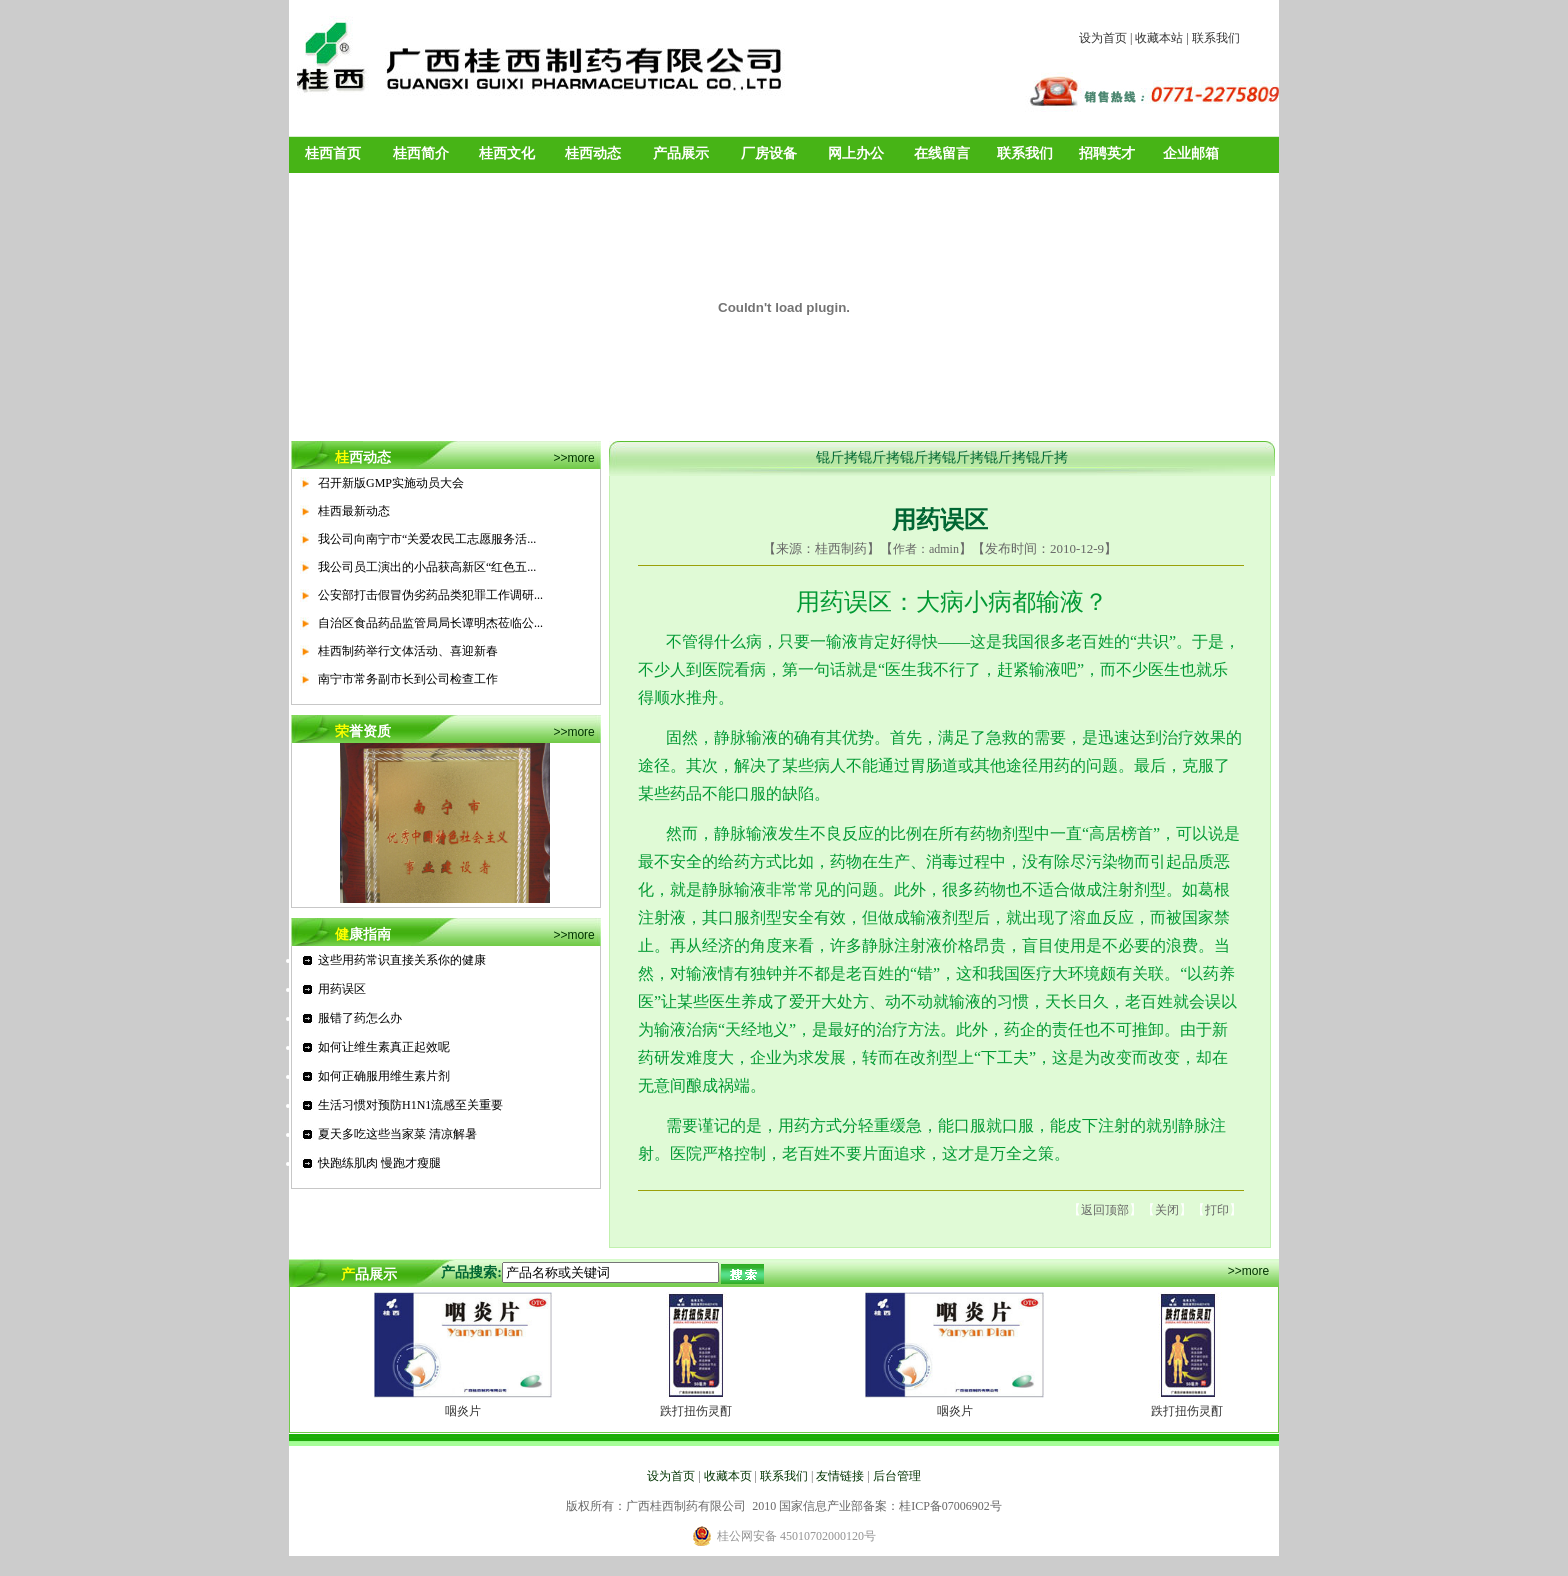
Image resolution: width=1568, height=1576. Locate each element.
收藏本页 (728, 1476)
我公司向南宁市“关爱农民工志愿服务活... (427, 539)
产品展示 (681, 153)
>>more (573, 458)
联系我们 (1216, 38)
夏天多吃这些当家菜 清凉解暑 (397, 1134)
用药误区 (342, 989)
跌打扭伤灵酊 (696, 1411)
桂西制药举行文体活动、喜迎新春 (408, 651)
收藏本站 (1159, 38)
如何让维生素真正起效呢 (384, 1047)
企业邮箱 (1191, 153)
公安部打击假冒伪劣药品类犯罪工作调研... (430, 595)
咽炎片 (463, 1411)
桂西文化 (507, 153)
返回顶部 (1105, 1210)
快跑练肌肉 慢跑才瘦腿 (379, 1163)
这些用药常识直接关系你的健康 (402, 960)
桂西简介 (421, 153)
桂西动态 (593, 153)
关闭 (1167, 1210)
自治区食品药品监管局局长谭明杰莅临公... (430, 623)
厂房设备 (769, 153)
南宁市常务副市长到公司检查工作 (408, 679)
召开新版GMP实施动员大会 (391, 483)
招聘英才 (1107, 153)
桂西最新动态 (354, 511)
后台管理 (897, 1476)
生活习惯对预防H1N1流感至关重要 (410, 1105)
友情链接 (840, 1476)
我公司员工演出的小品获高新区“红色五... (427, 567)
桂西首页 (333, 153)
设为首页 (1103, 38)
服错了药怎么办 (360, 1018)
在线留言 (942, 153)
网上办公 (856, 153)
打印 (1217, 1210)
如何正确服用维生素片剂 (384, 1076)
